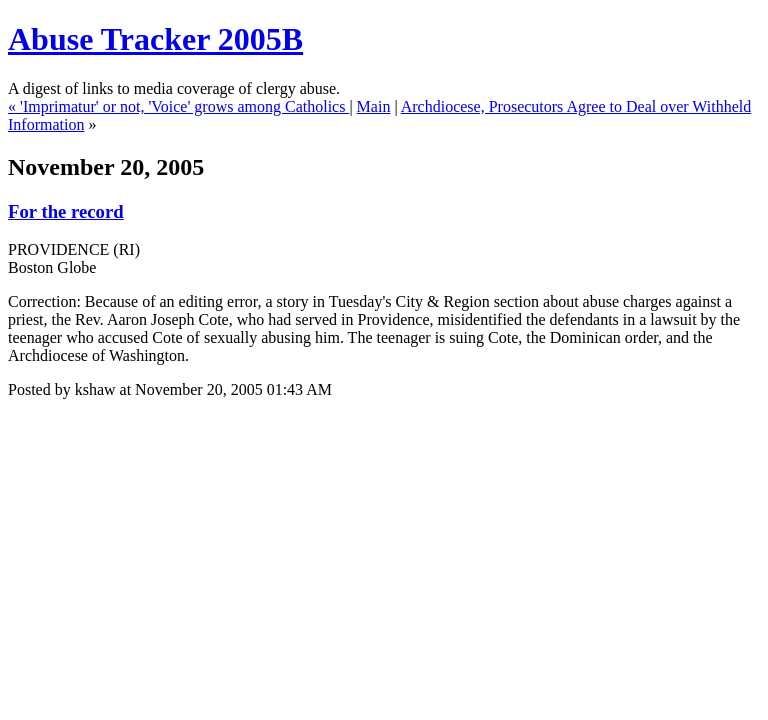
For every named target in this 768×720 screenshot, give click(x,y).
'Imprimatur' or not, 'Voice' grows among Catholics (184, 106)
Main (374, 106)
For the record (66, 211)
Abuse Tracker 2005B (155, 39)
